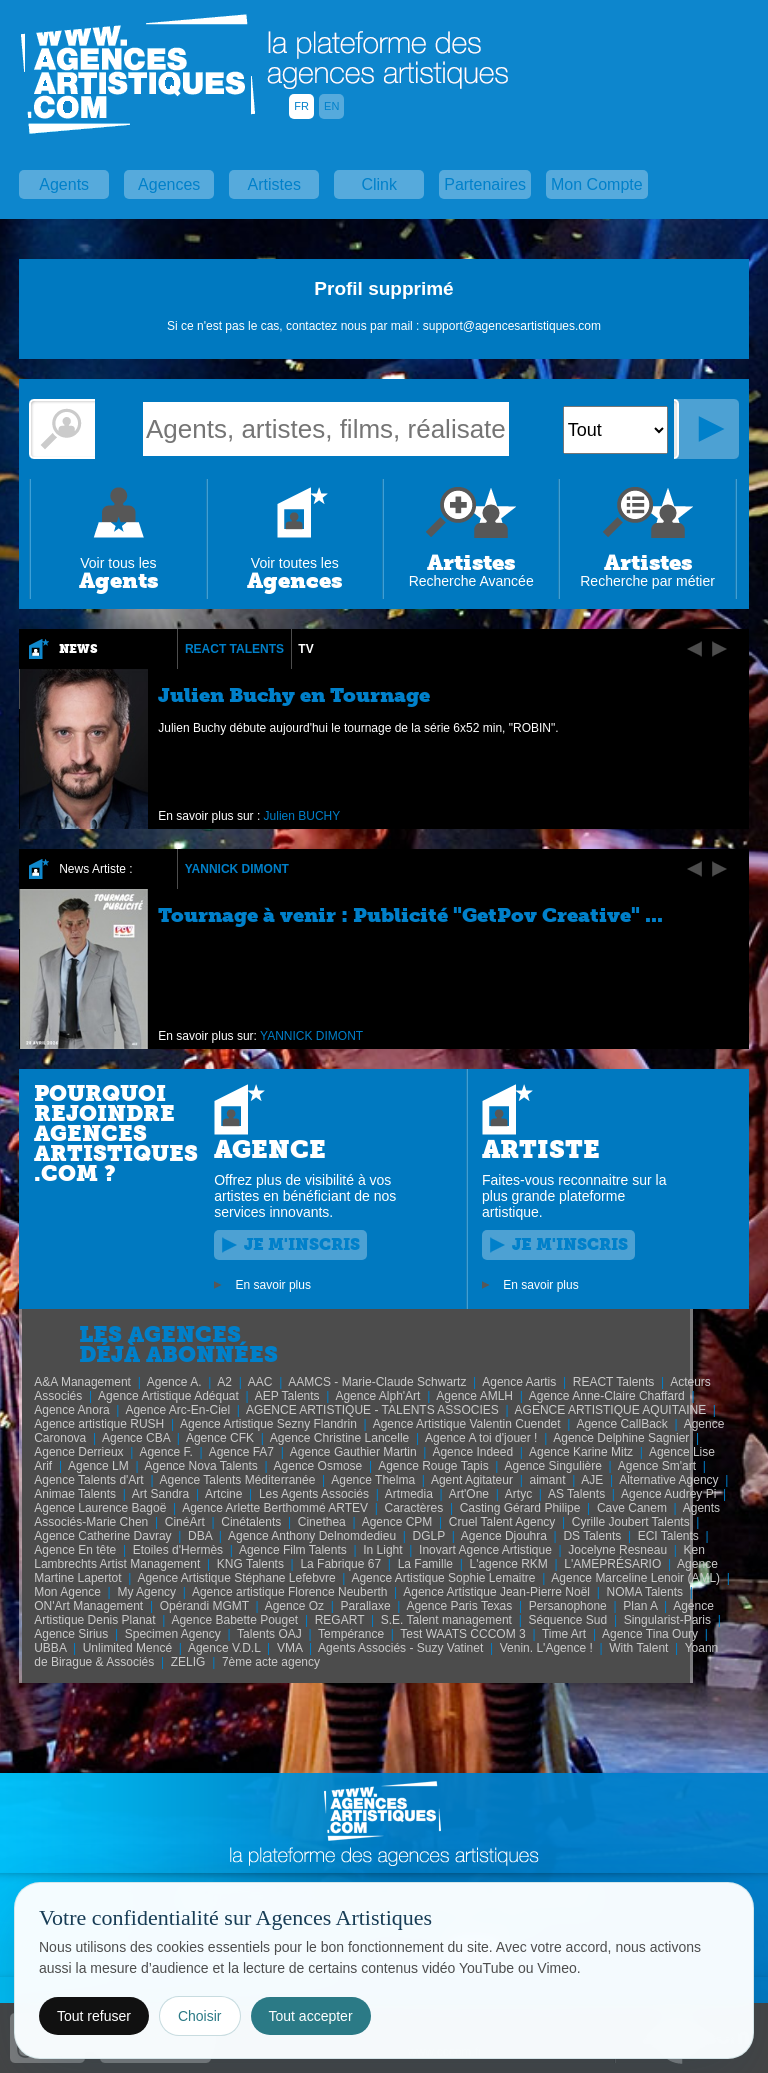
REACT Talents (234, 649)
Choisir (200, 2016)
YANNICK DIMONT (237, 869)
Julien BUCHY (302, 816)
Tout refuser (94, 2016)
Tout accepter (311, 2016)
